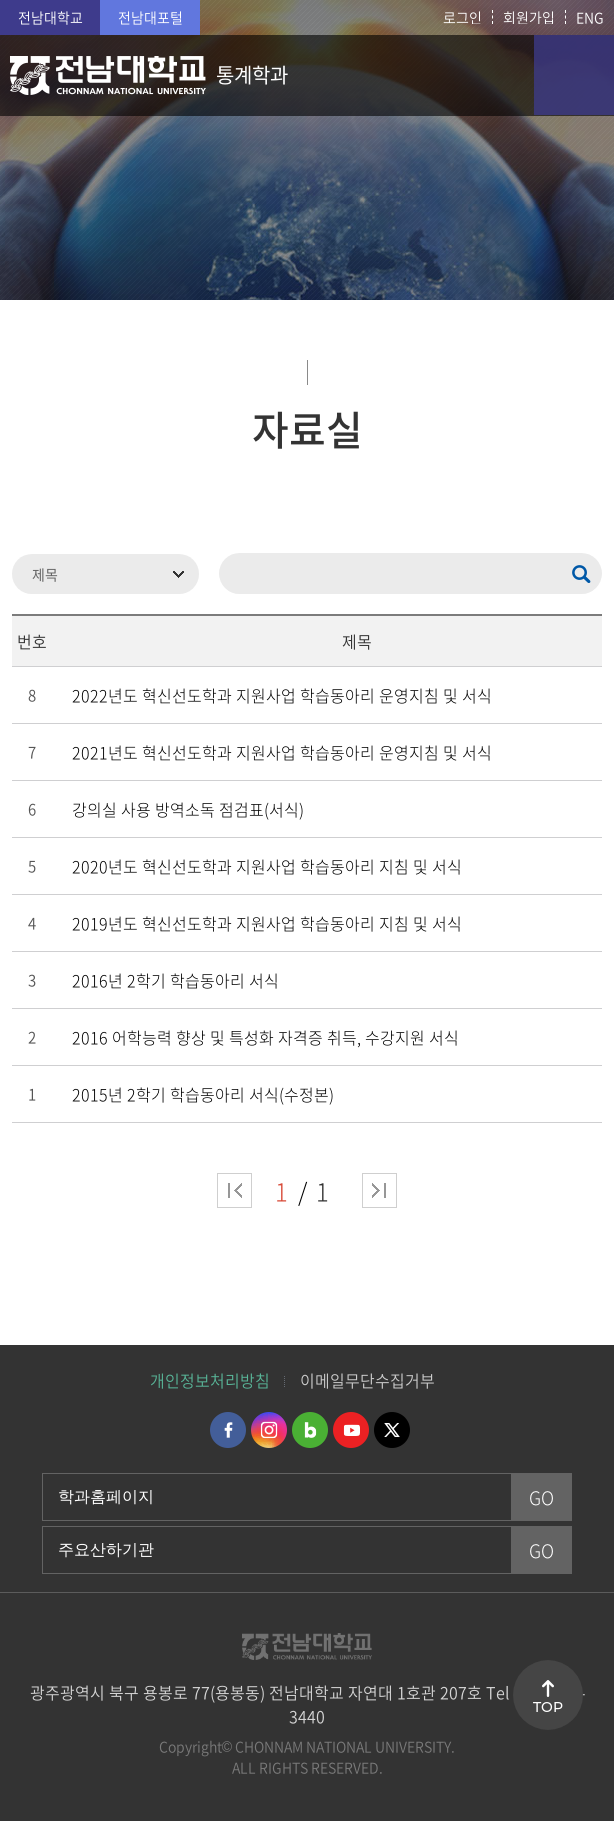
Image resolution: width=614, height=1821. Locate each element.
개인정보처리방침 (210, 1380)
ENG (590, 17)
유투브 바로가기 (351, 1430)
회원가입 (529, 17)
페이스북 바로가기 (228, 1430)
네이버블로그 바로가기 (310, 1430)
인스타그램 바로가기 (269, 1430)
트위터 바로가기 (392, 1430)
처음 (234, 1190)
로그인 (462, 17)
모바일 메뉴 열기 (574, 75)
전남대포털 (150, 17)
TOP (548, 1707)
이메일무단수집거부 (367, 1380)
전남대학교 (50, 17)
